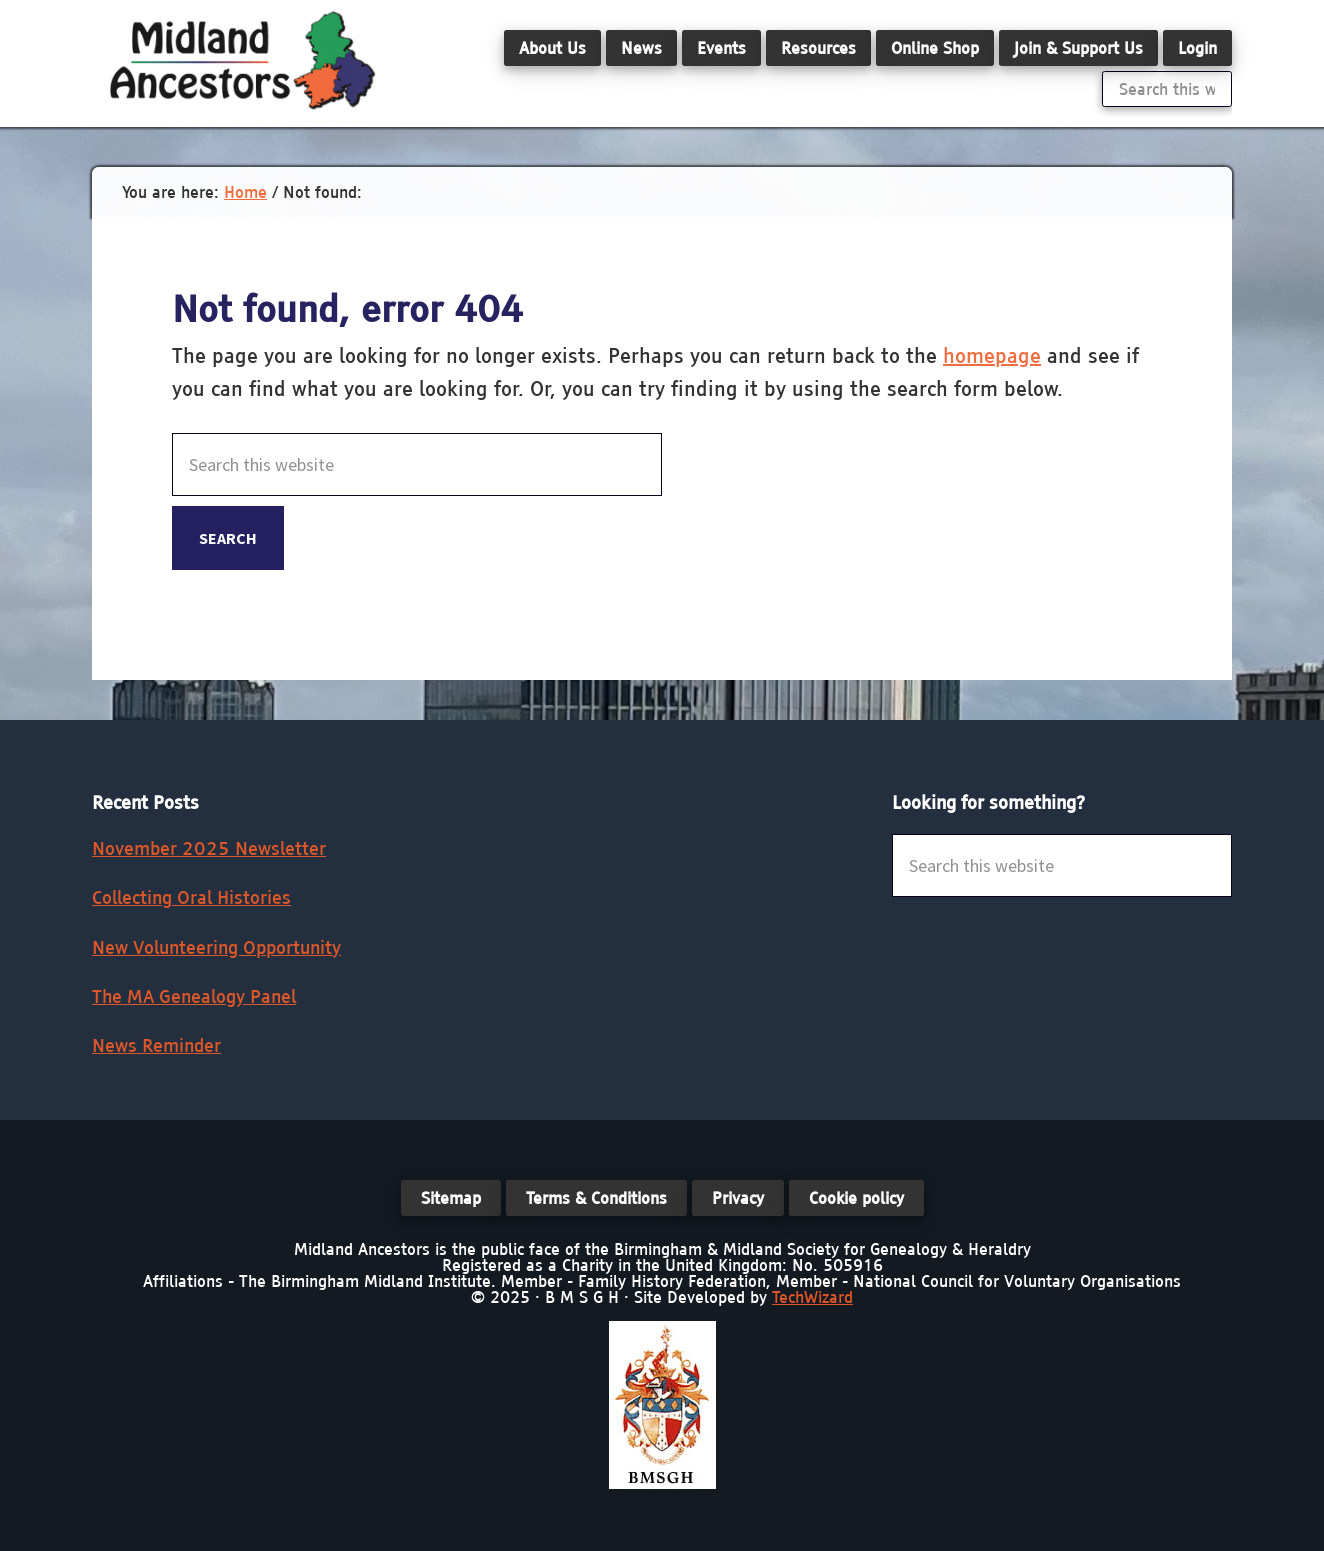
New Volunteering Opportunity (216, 947)
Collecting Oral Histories (191, 897)
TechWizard (812, 1297)
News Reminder (156, 1045)
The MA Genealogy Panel (194, 996)
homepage (992, 355)
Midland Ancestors (242, 60)
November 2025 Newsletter (209, 848)
